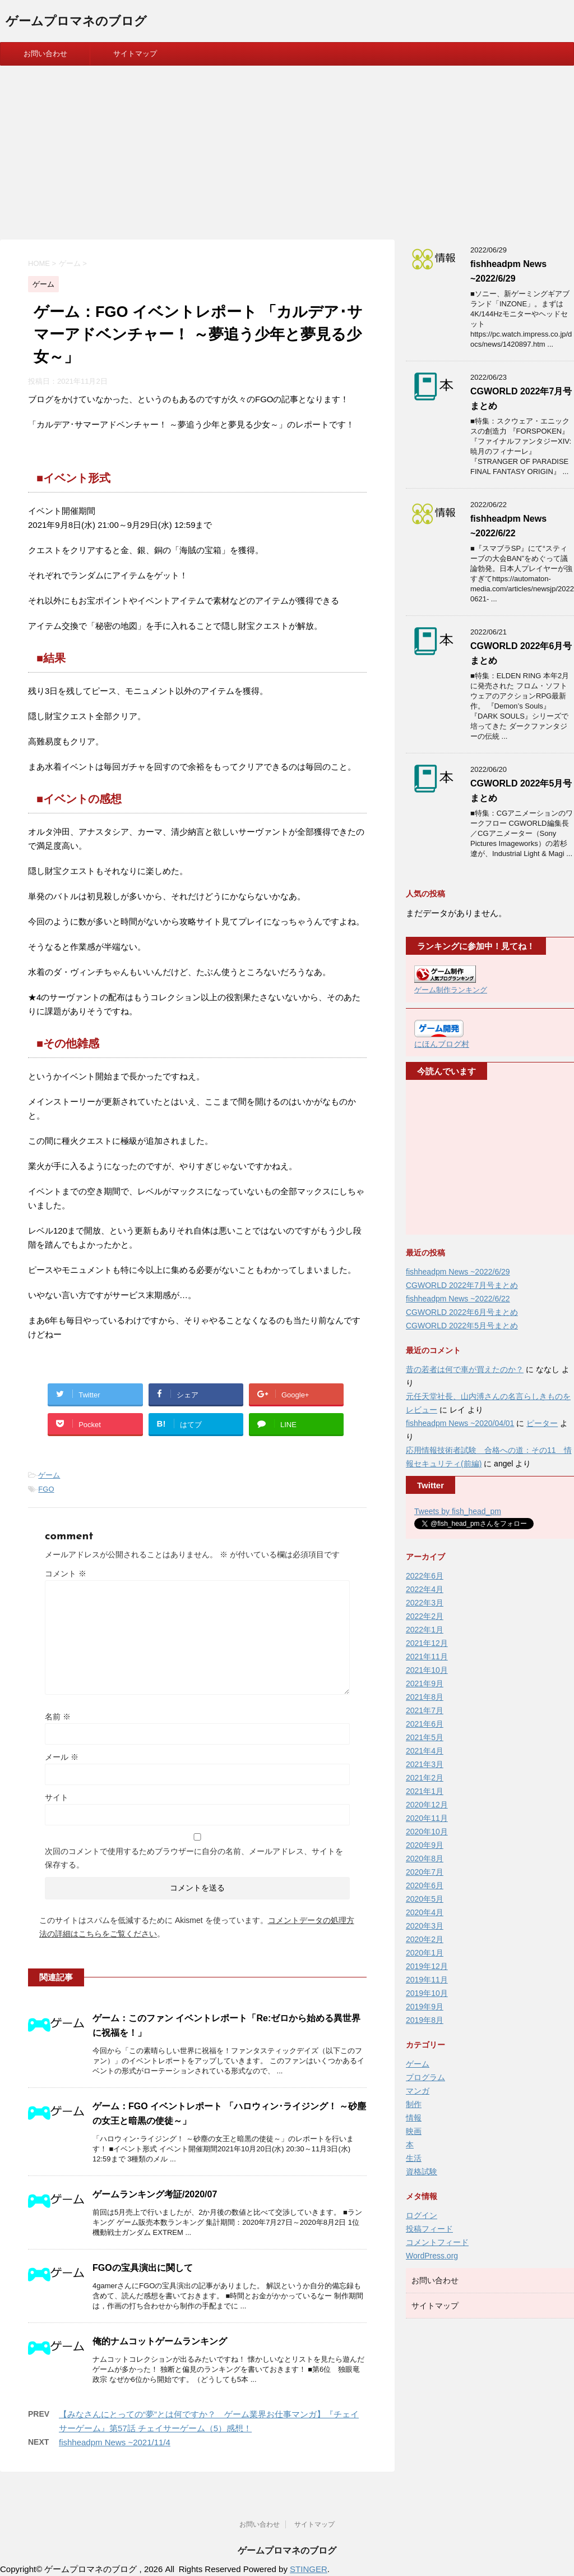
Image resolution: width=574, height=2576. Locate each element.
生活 (414, 2158)
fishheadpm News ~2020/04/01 (460, 1423)
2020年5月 (424, 1898)
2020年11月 (427, 1818)
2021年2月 (424, 1777)
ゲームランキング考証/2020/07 (154, 2194)
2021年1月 (424, 1791)
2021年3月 (424, 1764)
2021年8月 (424, 1696)
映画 (414, 2131)
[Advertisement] (287, 149)
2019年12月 (427, 1966)
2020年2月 (424, 1939)
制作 (414, 2104)
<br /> (448, 1158)
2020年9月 (424, 1845)
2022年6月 (424, 1575)
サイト (56, 1797)
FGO (46, 1489)
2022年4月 (424, 1589)
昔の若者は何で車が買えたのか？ (465, 1369)
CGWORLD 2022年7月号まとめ (462, 1285)
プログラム (425, 2077)
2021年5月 (424, 1737)
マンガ (417, 2090)
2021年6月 (424, 1723)
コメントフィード (437, 2242)
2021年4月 (424, 1750)
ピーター (542, 1423)
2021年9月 (424, 1683)
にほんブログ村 (441, 1043)
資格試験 (421, 2171)
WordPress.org (432, 2255)
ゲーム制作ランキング (450, 990)
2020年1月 (424, 1952)
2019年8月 (424, 2020)
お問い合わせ (45, 53)
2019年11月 (427, 1979)
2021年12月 (427, 1643)
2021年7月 (424, 1710)
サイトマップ (135, 53)
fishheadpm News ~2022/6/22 (458, 1298)
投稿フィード (429, 2228)
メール (61, 1756)
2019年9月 (424, 2006)
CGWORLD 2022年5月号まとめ (462, 1325)
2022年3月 (424, 1602)
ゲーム (49, 1475)
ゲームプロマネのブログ (76, 22)
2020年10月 (427, 1831)
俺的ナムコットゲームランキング (159, 2341)
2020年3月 (424, 1925)
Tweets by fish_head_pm (457, 1511)
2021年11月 (427, 1656)
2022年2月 (424, 1616)
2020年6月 (424, 1885)
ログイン (421, 2215)
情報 (414, 2117)
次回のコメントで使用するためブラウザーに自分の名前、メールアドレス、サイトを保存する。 (194, 1858)
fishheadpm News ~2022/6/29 (458, 1271)
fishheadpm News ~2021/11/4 (114, 2442)
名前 (58, 1716)
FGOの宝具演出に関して (142, 2268)
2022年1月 (424, 1629)
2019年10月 (427, 1993)
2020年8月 (424, 1858)
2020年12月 (427, 1804)
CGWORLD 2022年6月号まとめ (462, 1312)
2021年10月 (427, 1670)
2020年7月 (424, 1871)
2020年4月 (424, 1912)
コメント (65, 1573)
